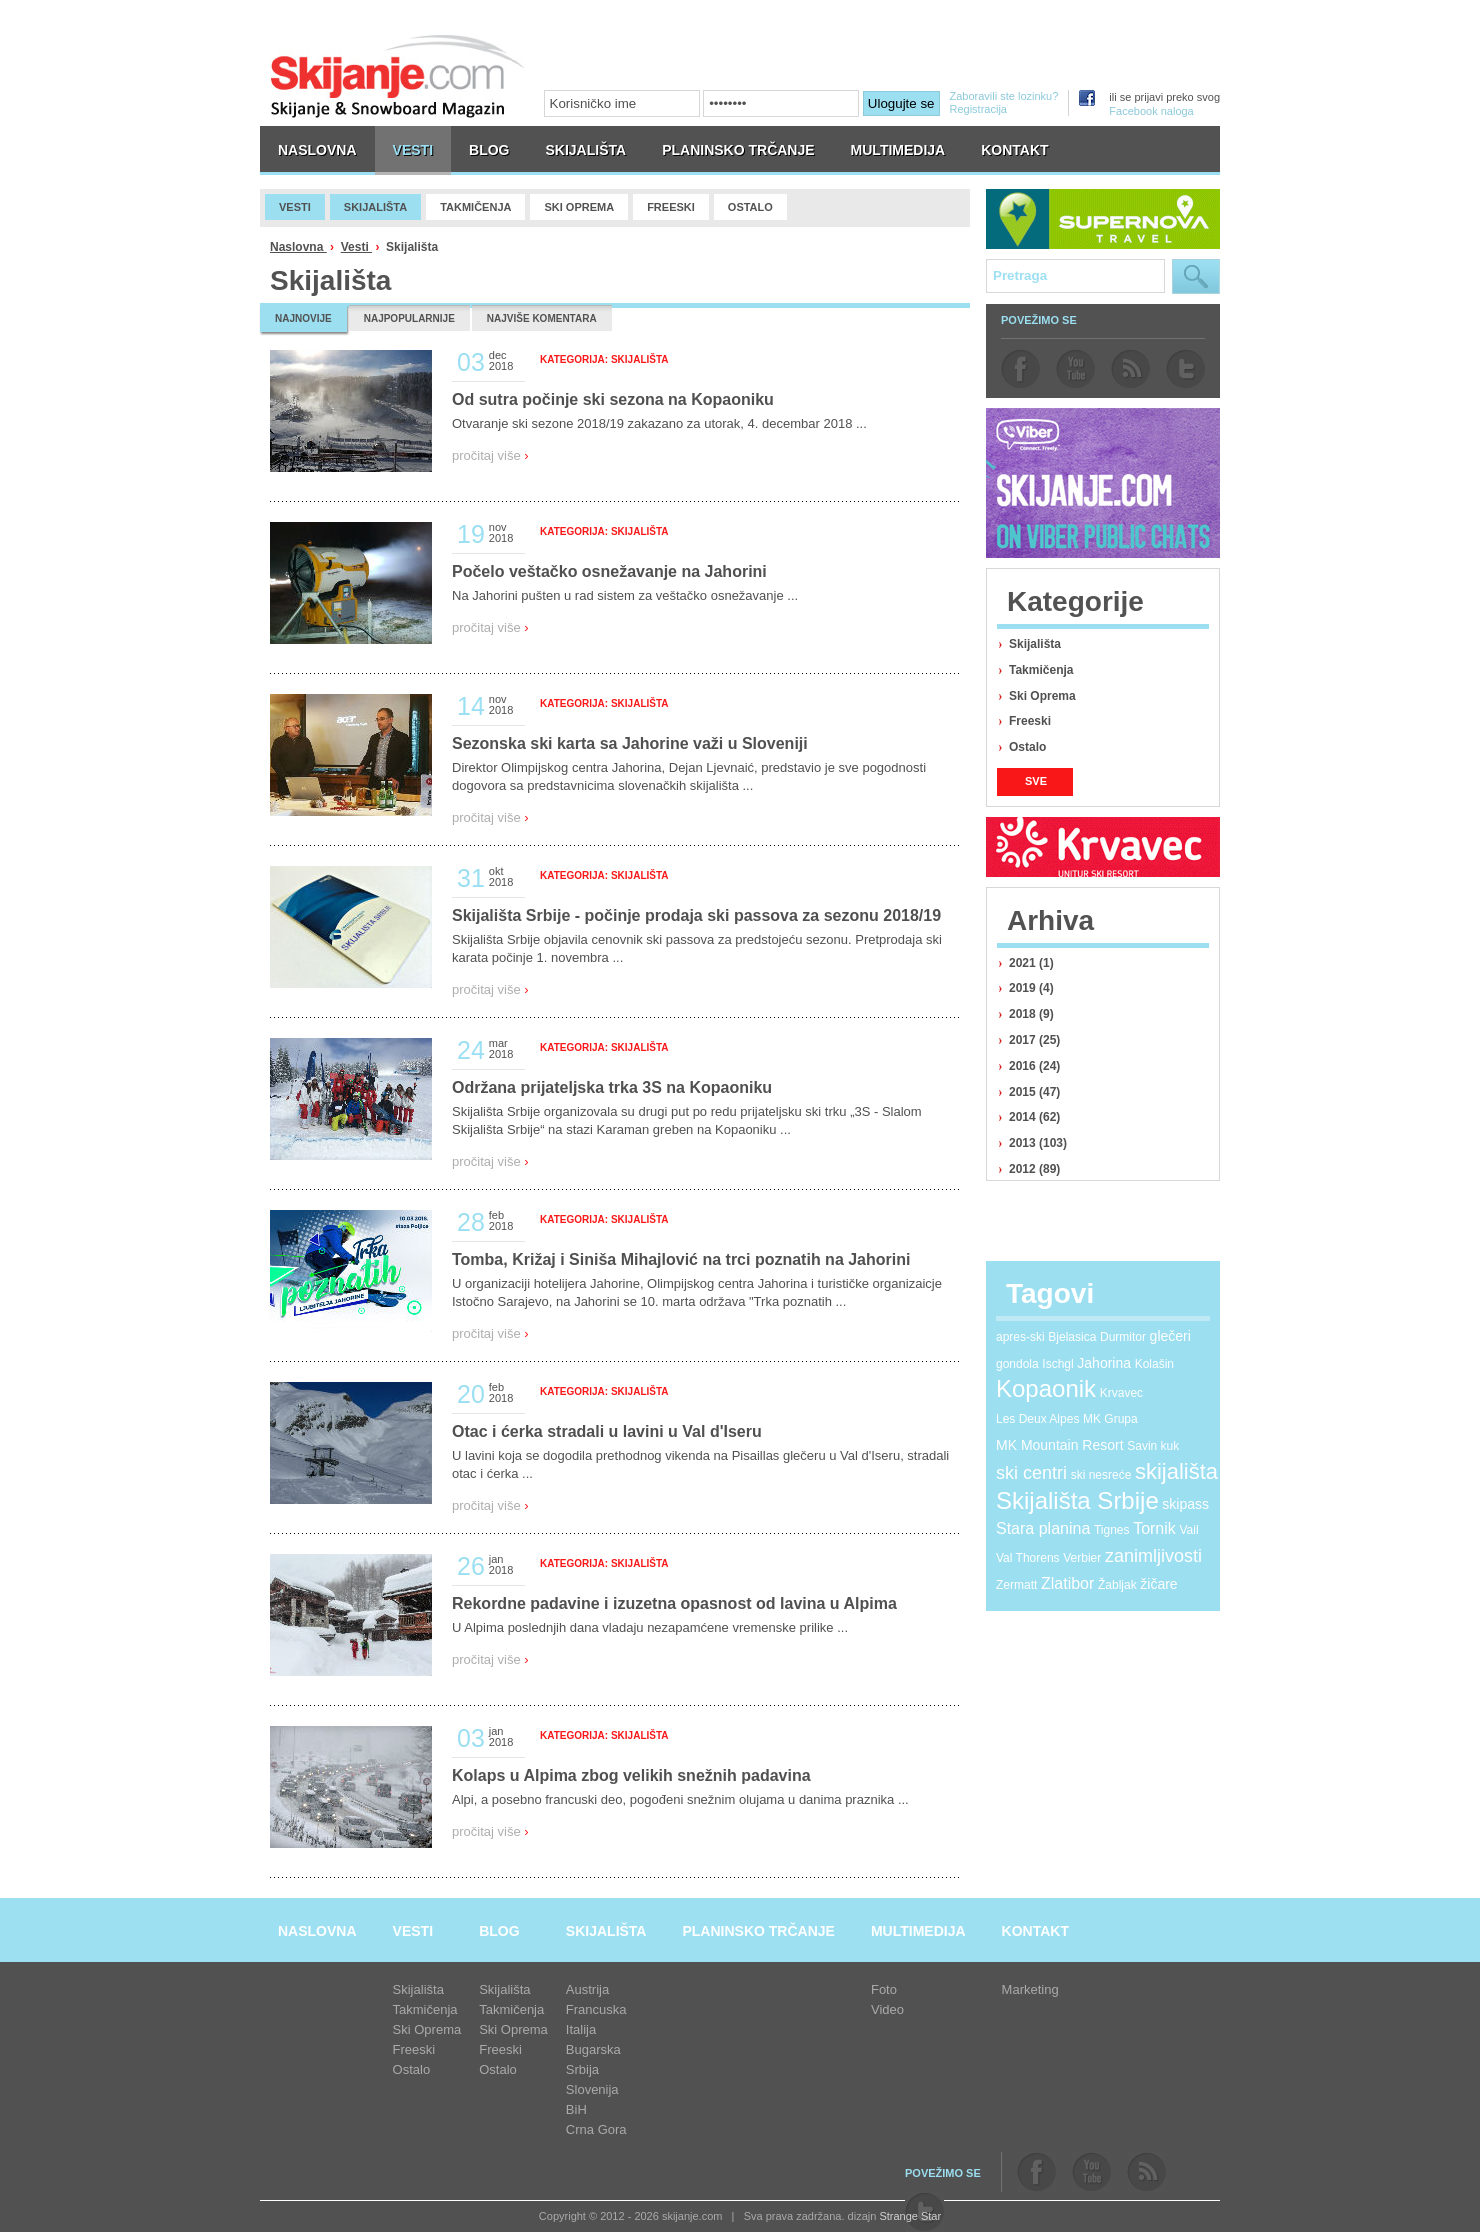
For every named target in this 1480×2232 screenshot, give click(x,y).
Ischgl (1057, 1364)
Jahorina (1104, 1363)
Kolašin (1154, 1364)
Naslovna (298, 247)
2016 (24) (1034, 1066)
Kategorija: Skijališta (604, 359)
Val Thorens (1028, 1558)
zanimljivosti (1153, 1556)
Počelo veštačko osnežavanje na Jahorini (609, 571)
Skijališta (1035, 644)
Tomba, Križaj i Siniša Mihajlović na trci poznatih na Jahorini (681, 1259)
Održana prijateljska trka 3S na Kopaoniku (612, 1087)
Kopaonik (1046, 1388)
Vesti (356, 247)
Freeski (1030, 721)
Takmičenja (1041, 670)
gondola (1017, 1364)
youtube (1075, 369)
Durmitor (1123, 1337)
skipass (1185, 1504)
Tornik (1154, 1528)
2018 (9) (1031, 1014)
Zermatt (1016, 1585)
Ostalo (1027, 747)
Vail (1188, 1530)
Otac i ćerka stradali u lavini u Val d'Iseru (607, 1431)
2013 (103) (1038, 1143)
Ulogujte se (901, 103)
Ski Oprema (1042, 696)
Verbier (1082, 1558)
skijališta (1176, 1471)
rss (1130, 369)
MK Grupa (1110, 1419)
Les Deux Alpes (1037, 1419)
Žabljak (1117, 1585)
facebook (1020, 369)
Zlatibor (1067, 1583)
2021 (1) (1031, 963)
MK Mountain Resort (1060, 1445)
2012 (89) (1034, 1169)
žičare (1158, 1584)
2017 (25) (1034, 1040)
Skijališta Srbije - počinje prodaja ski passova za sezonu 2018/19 (696, 915)
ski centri (1031, 1473)
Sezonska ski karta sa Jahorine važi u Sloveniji (630, 743)
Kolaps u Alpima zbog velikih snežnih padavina (631, 1775)
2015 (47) (1034, 1092)
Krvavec (1121, 1393)
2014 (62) (1034, 1117)
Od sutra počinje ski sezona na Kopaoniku (613, 399)
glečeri (1170, 1336)
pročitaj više (490, 455)
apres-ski (1020, 1337)
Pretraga (1196, 276)
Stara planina (1043, 1528)
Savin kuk (1153, 1446)
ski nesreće (1101, 1475)
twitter (1185, 369)
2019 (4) (1031, 988)
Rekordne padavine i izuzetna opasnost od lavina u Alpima (674, 1603)
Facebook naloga (1151, 111)
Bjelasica (1072, 1337)
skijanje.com (398, 75)
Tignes (1112, 1530)
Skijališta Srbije (1077, 1500)
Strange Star (910, 2216)
